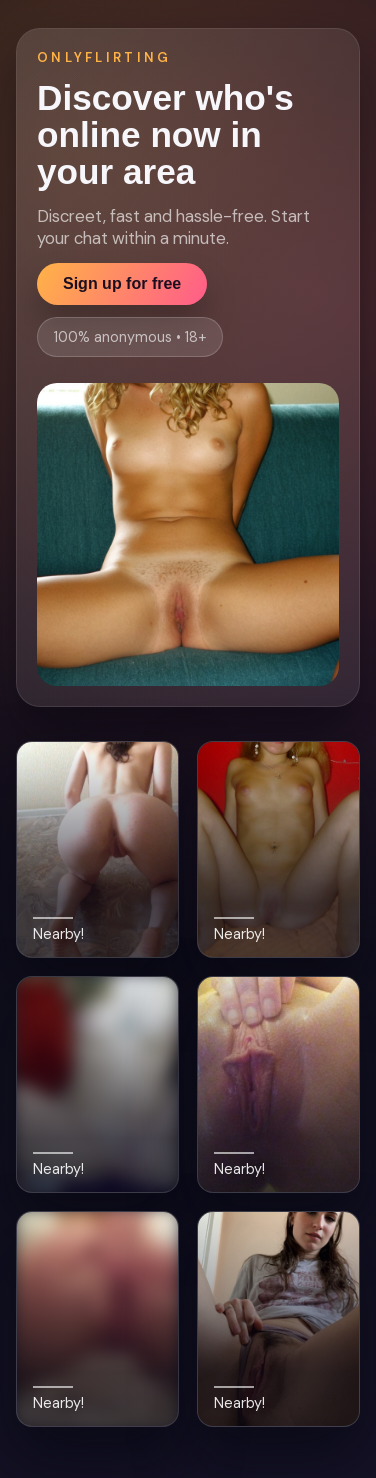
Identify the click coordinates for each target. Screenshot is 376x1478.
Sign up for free (122, 283)
